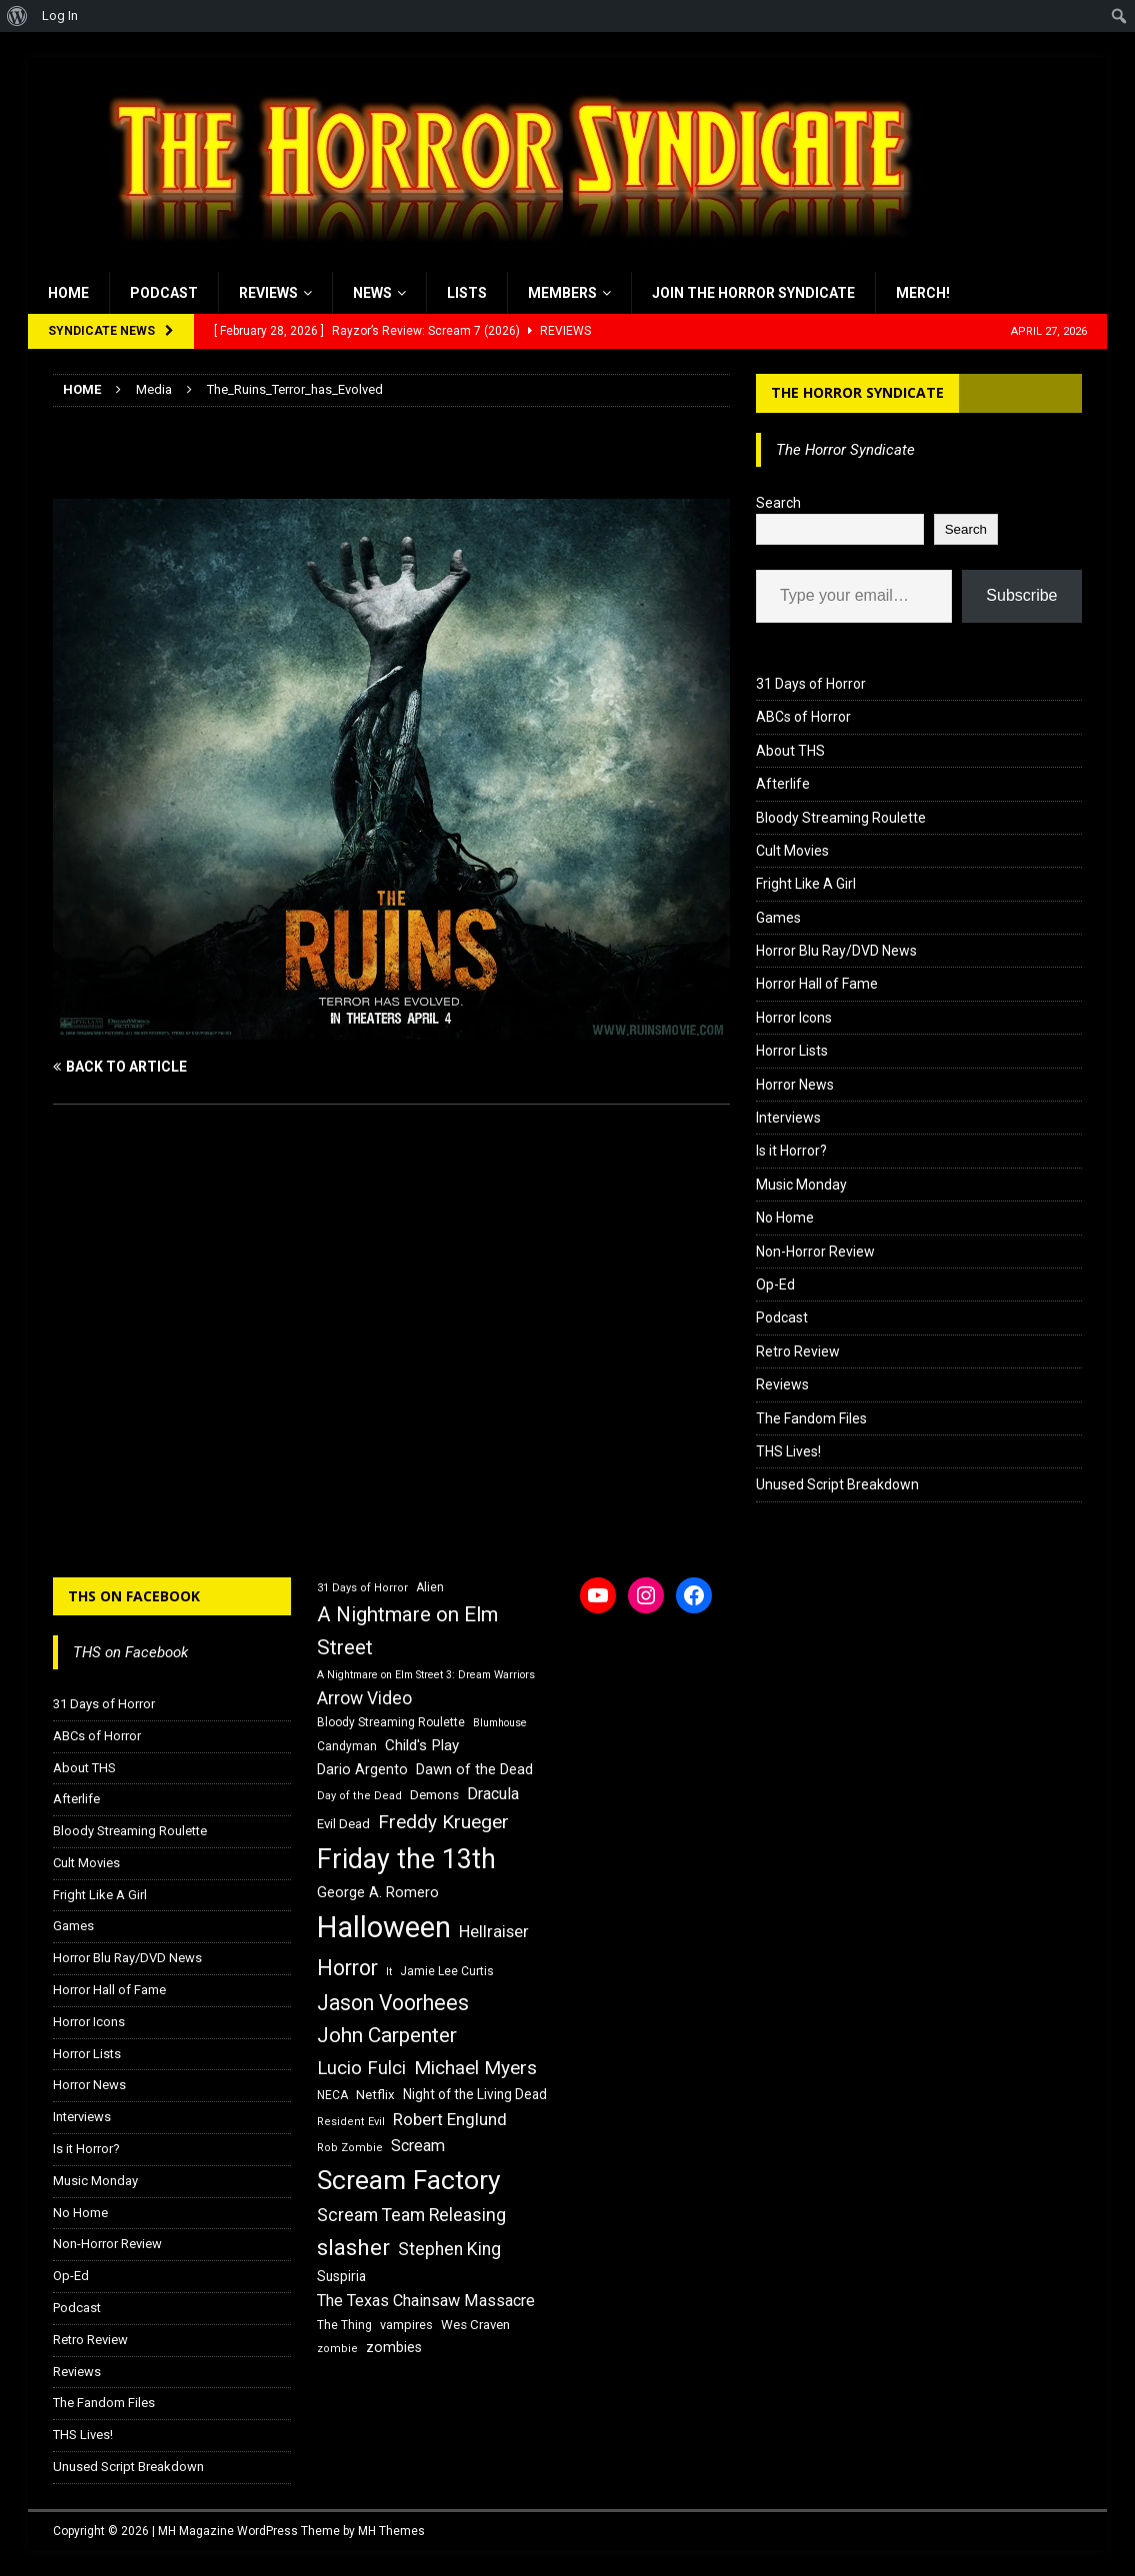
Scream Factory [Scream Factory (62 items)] (409, 2179)
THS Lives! (788, 1451)
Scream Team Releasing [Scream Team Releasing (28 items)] (411, 2214)
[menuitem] (17, 16)
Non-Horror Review (815, 1252)
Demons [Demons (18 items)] (434, 1794)
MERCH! (923, 293)
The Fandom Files (811, 1418)
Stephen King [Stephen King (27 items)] (449, 2249)
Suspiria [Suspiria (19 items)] (341, 2276)
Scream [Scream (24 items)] (418, 2145)
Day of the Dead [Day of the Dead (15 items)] (359, 1795)
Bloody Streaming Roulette (841, 818)
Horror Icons (794, 1018)
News (372, 293)
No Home (785, 1218)
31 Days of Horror (811, 684)
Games (778, 918)
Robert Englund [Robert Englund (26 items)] (450, 2119)
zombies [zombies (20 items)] (394, 2347)
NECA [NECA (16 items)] (332, 2095)
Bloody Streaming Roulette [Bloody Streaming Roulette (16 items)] (391, 1722)
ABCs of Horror (803, 717)
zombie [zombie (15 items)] (337, 2348)
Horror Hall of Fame (817, 984)
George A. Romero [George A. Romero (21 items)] (378, 1892)
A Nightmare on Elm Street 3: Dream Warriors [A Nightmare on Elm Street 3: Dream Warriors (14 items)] (426, 1674)
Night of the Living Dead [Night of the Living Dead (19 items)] (475, 2094)
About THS (790, 751)
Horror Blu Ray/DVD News (836, 951)
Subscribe (1021, 595)
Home (68, 293)
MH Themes (391, 2531)
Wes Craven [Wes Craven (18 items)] (475, 2324)
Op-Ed (775, 1284)
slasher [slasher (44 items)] (353, 2247)
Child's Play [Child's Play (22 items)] (422, 1745)
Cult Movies (792, 851)
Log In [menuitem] (60, 15)
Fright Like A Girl (806, 884)
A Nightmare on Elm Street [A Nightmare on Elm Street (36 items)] (407, 1630)
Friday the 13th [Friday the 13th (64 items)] (406, 1859)
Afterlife (783, 784)
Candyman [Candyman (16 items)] (347, 1746)
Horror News (795, 1085)
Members (562, 293)
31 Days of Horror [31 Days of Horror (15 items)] (362, 1587)
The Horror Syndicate (857, 392)
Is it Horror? (791, 1151)
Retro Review (798, 1351)
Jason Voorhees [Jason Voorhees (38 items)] (393, 2002)
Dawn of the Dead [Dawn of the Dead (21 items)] (474, 1769)
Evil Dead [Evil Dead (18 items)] (343, 1823)
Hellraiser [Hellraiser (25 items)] (494, 1931)
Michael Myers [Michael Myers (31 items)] (475, 2067)
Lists (467, 293)
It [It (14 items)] (389, 1971)
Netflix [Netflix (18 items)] (375, 2094)
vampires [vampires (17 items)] (406, 2324)
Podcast (164, 293)
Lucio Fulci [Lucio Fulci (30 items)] (361, 2068)
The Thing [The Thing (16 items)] (344, 2325)
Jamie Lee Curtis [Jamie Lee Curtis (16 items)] (447, 1971)
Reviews (268, 293)
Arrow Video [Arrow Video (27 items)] (364, 1698)
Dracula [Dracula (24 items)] (493, 1793)
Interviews (788, 1118)
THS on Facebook (134, 1595)
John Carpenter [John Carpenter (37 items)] (387, 2035)
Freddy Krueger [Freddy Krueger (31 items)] (443, 1821)
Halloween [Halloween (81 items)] (384, 1927)
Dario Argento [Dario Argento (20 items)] (362, 1769)
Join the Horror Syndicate (753, 293)
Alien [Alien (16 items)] (430, 1587)
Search (778, 503)
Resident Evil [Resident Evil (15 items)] (351, 2121)
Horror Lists (792, 1051)
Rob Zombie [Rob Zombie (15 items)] (350, 2147)
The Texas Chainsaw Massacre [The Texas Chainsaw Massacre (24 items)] (426, 2300)
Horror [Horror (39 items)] (347, 1967)
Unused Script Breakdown (837, 1484)
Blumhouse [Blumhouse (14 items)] (500, 1722)
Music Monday (801, 1185)
